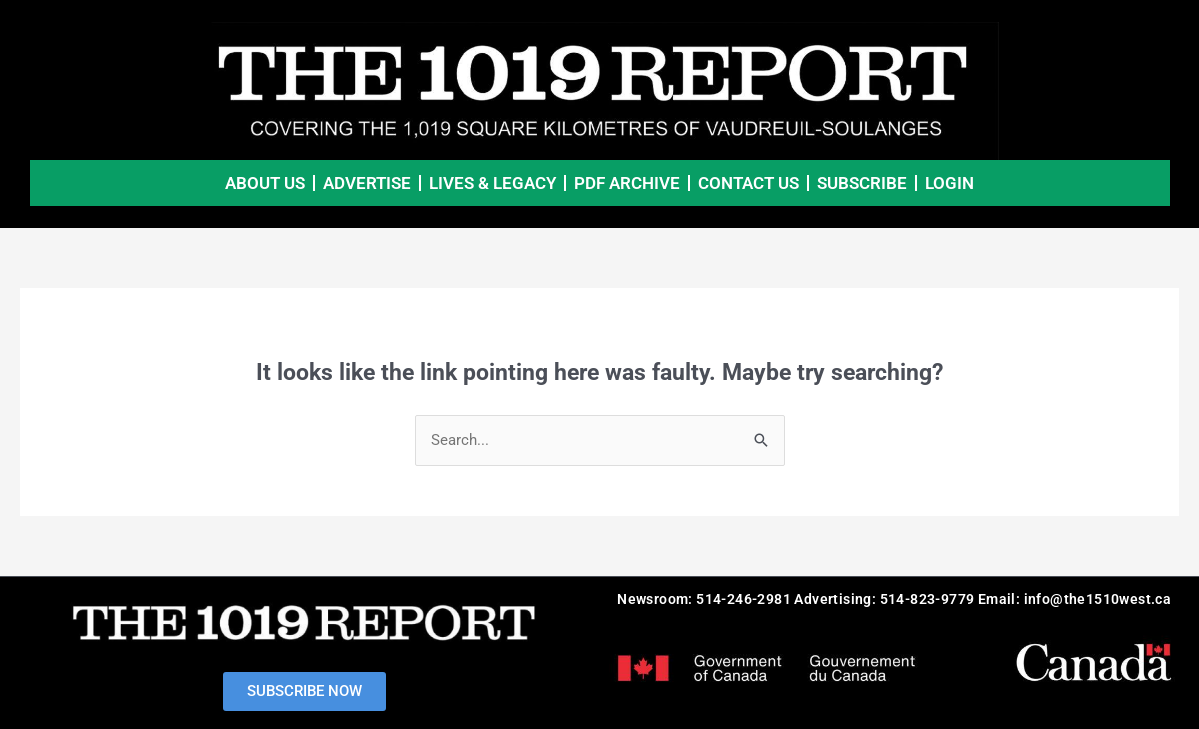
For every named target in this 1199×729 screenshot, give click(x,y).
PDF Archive (627, 183)
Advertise (367, 183)
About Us (265, 183)
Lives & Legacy (492, 183)
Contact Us (748, 183)
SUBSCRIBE (862, 183)
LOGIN (949, 183)
